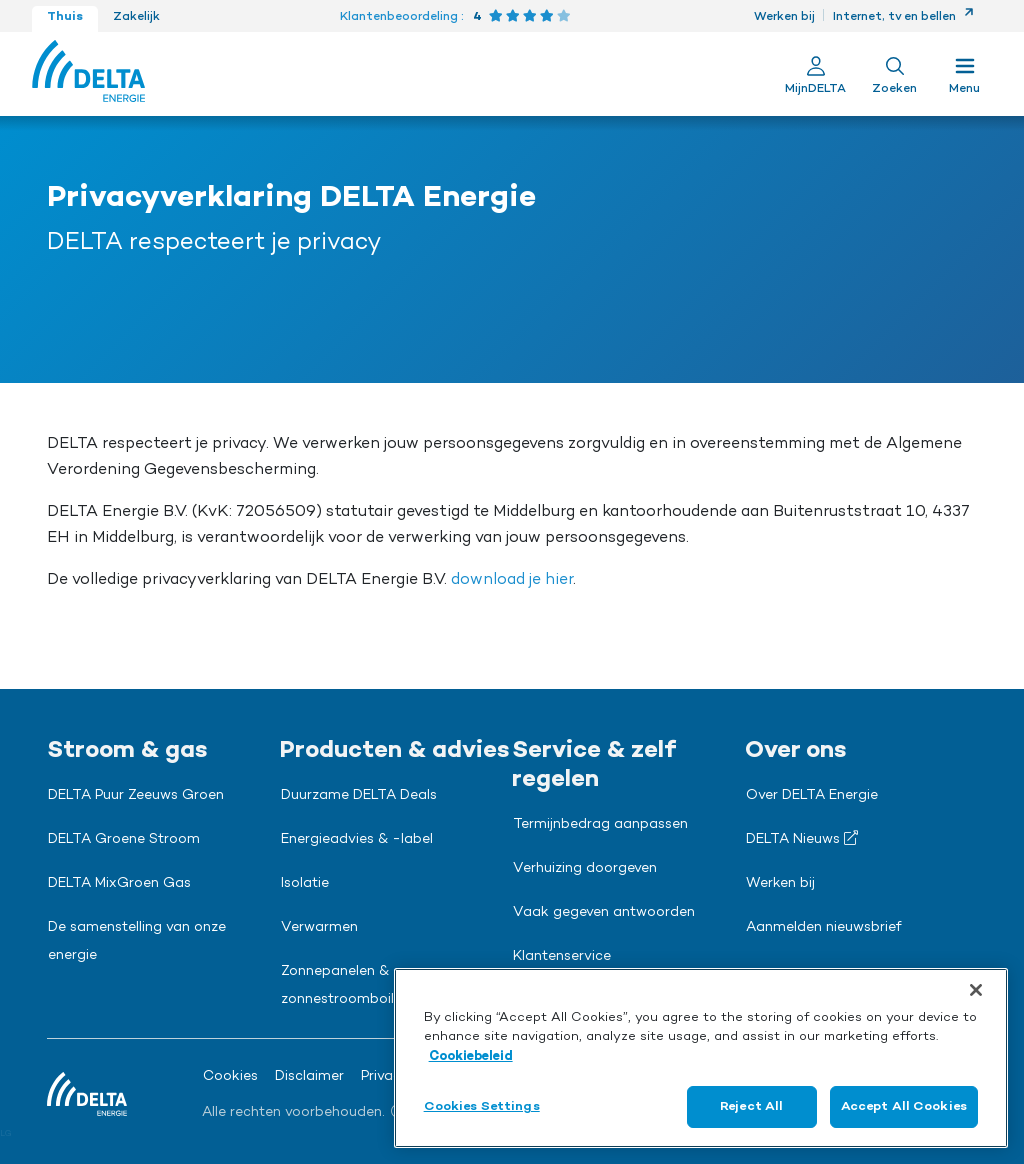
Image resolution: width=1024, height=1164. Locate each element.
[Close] (976, 990)
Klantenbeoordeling (399, 17)
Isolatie (305, 884)
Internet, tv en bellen (903, 17)
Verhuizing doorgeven (585, 869)
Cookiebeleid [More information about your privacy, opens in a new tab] (471, 1056)
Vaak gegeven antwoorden (604, 913)
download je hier (512, 580)
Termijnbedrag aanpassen (600, 825)
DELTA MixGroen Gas (119, 884)
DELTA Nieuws (802, 839)
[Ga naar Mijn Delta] (815, 74)
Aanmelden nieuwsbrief (824, 928)
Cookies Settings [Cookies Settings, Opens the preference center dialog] (482, 1106)
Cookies (230, 1077)
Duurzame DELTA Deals (359, 796)
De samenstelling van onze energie (137, 942)
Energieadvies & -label (357, 840)
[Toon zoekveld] (894, 74)
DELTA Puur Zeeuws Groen (136, 796)
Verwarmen (319, 928)
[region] (701, 1058)
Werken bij (784, 17)
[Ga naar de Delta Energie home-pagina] (88, 74)
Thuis (65, 17)
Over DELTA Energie (812, 796)
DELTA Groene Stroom (124, 840)
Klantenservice (562, 957)
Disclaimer (309, 1077)
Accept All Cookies (904, 1106)
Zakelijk (136, 17)
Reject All (751, 1106)
